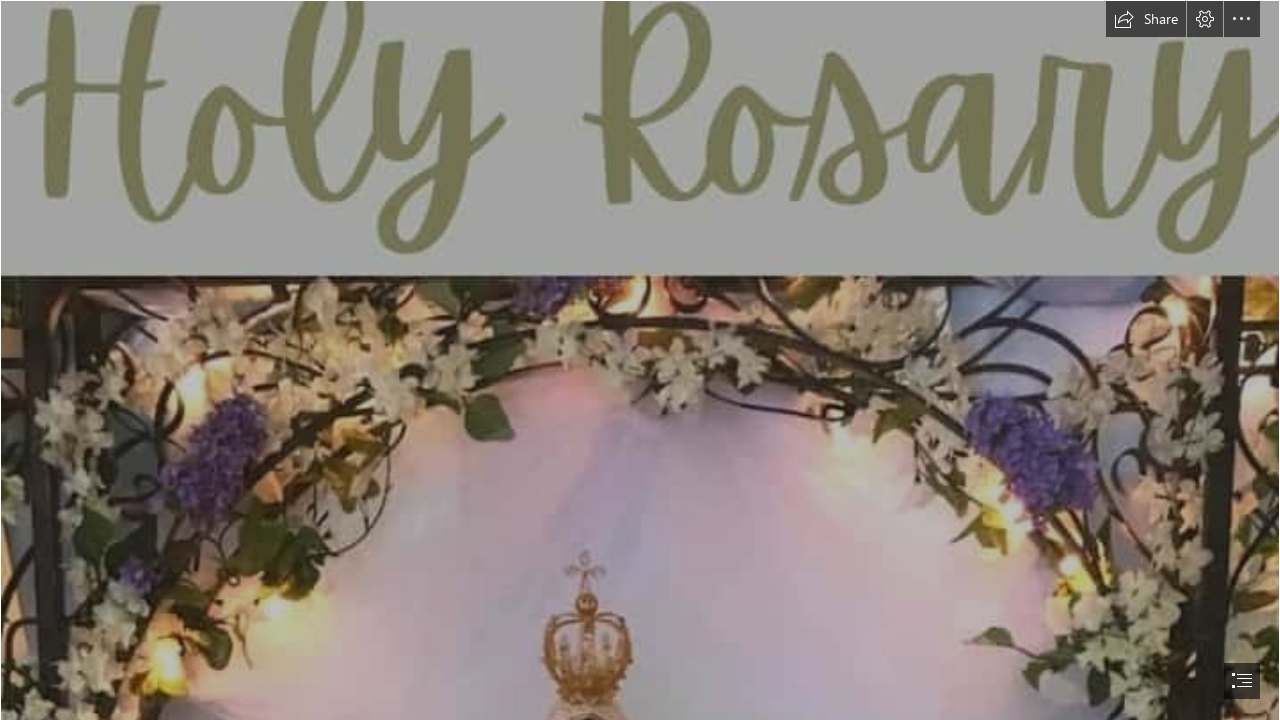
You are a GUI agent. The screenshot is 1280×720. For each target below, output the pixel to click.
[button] (1146, 19)
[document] (640, 360)
